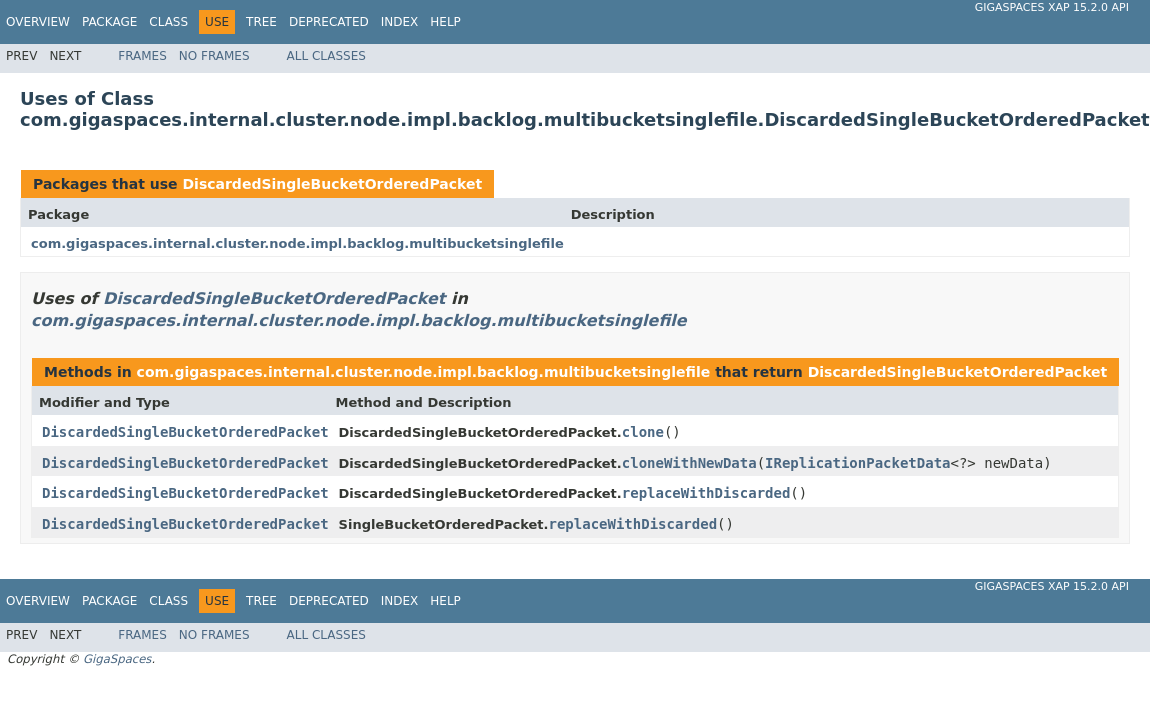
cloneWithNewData (689, 463)
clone (643, 432)
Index (400, 22)
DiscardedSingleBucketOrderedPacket (332, 184)
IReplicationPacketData (857, 463)
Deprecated (329, 22)
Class (168, 22)
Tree (261, 22)
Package (109, 22)
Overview (38, 22)
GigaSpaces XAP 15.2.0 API (1052, 7)
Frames (142, 56)
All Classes (326, 56)
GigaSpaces (117, 659)
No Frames (214, 56)
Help (445, 22)
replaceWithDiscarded (706, 493)
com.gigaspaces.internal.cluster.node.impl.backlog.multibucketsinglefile (297, 243)
